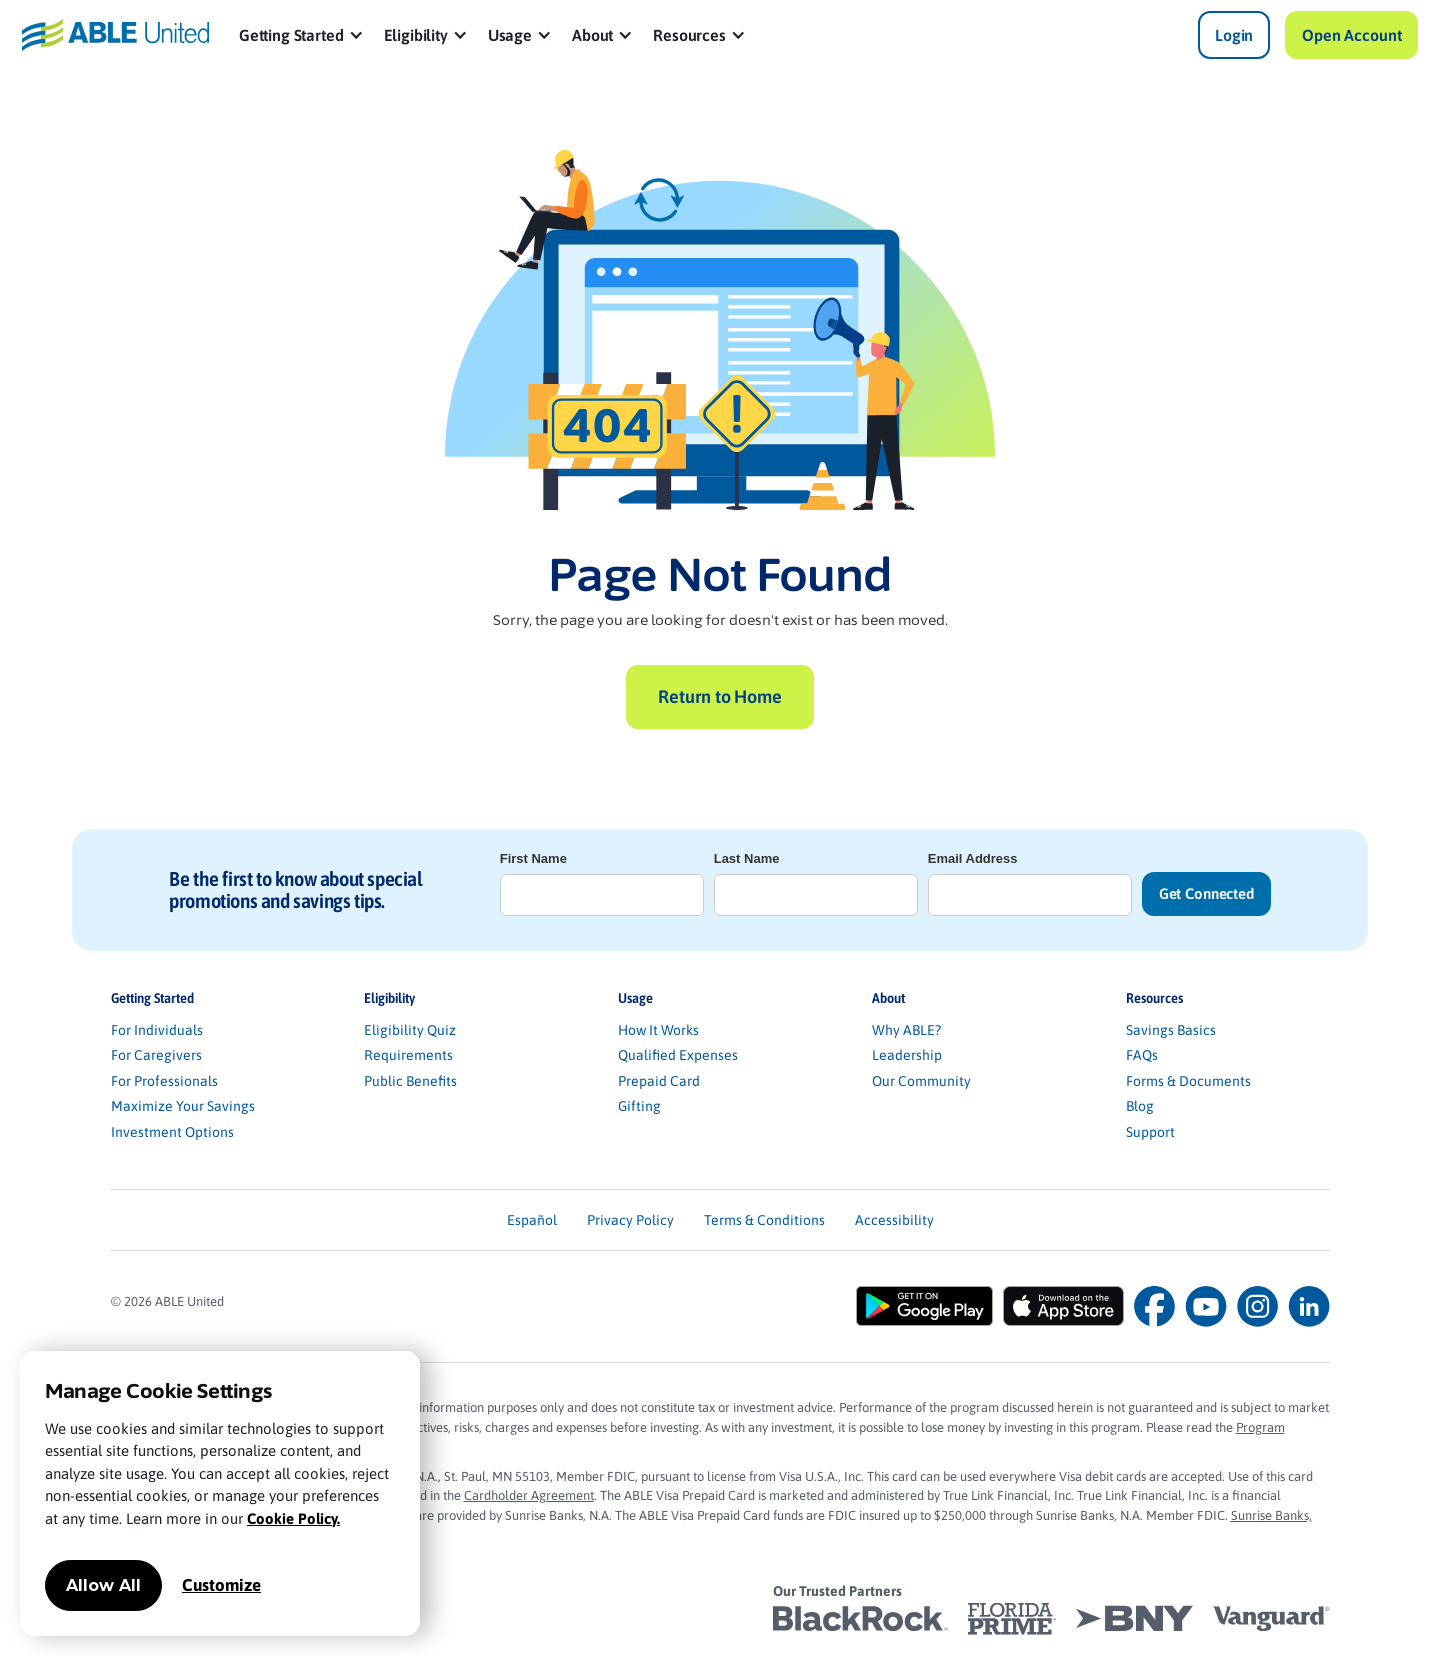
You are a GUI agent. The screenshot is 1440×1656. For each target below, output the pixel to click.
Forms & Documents (1188, 1081)
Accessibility (894, 1220)
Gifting (639, 1106)
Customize (221, 1585)
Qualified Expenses (678, 1055)
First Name (533, 858)
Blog (1140, 1106)
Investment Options (172, 1132)
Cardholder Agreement (529, 1495)
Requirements (408, 1055)
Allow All (103, 1585)
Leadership (907, 1055)
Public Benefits (410, 1081)
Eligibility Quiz (410, 1030)
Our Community (921, 1081)
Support (1150, 1132)
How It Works (658, 1030)
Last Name (747, 858)
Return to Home (719, 696)
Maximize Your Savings (183, 1106)
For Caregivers (156, 1055)
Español (532, 1220)
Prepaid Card (659, 1081)
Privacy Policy (630, 1220)
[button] (301, 35)
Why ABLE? (906, 1030)
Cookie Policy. (293, 1518)
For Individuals (157, 1030)
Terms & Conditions (764, 1220)
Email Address (973, 858)
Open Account (1351, 35)
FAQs (1142, 1055)
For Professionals (164, 1081)
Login (1234, 35)
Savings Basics (1171, 1030)
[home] (115, 34)
